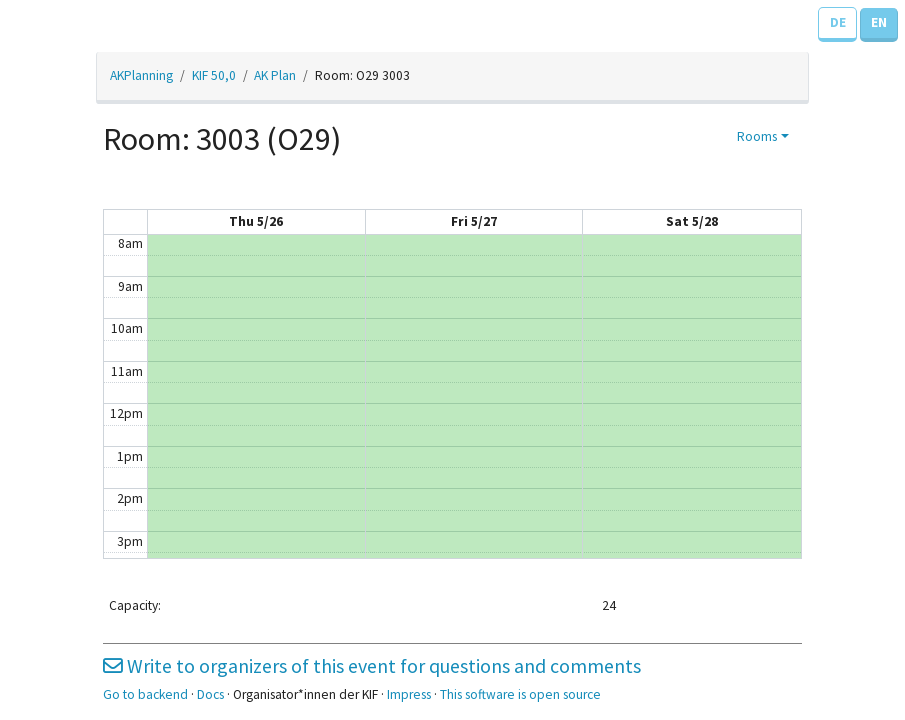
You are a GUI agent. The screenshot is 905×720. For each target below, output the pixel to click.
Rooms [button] (757, 136)
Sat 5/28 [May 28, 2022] (692, 221)
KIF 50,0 (214, 75)
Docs (210, 694)
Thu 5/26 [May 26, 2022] (256, 221)
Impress (409, 694)
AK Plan (275, 75)
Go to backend (145, 694)
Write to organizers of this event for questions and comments (372, 665)
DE (838, 22)
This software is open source (520, 694)
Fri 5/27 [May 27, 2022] (474, 221)
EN (879, 22)
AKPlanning (141, 75)
